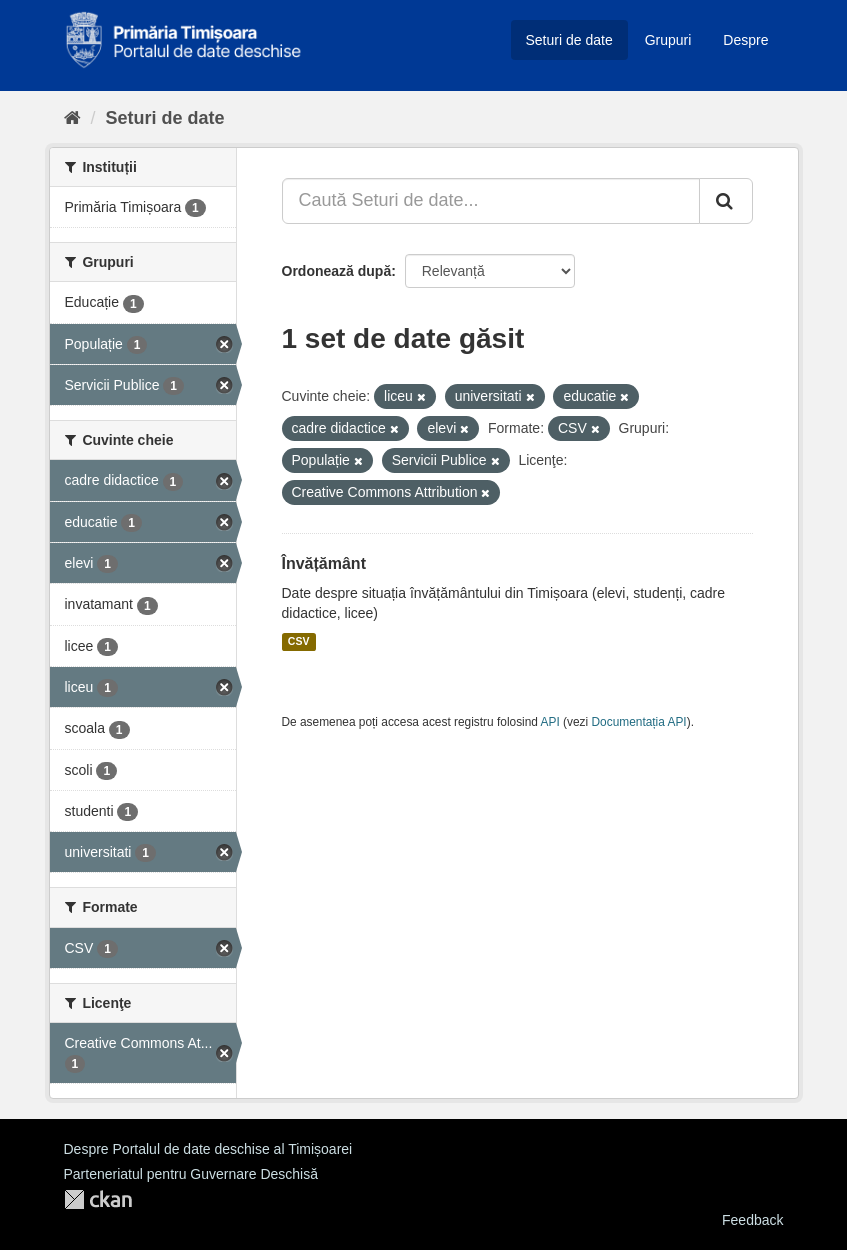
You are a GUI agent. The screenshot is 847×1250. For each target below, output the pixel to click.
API (550, 722)
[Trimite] (726, 201)
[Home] (72, 118)
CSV (299, 642)
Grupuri (668, 40)
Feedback (752, 1220)
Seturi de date (569, 40)
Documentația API (639, 722)
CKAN (98, 1199)
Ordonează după (337, 271)
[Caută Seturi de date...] (491, 201)
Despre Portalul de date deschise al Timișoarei (208, 1149)
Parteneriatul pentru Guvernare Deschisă (191, 1174)
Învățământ (324, 563)
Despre (745, 40)
